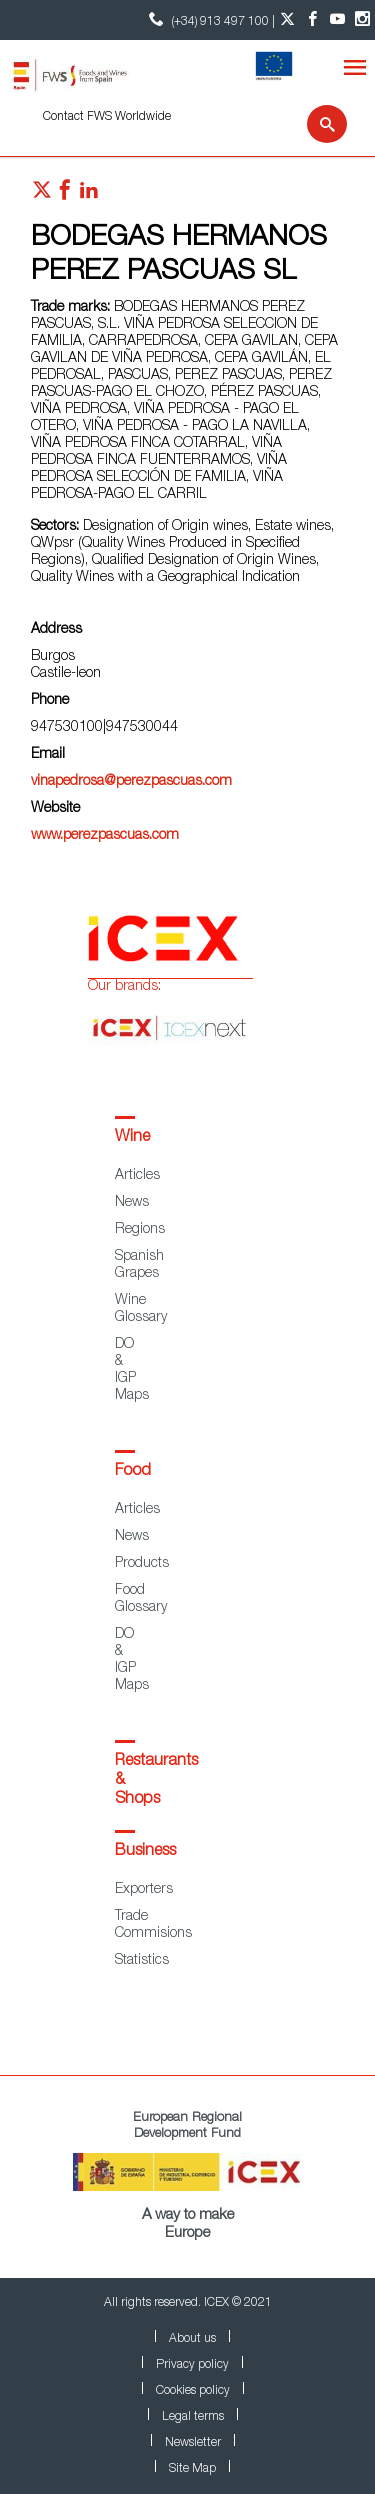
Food (133, 1472)
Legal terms (193, 2417)
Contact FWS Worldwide (107, 117)
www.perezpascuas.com (105, 836)
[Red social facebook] (65, 195)
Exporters (144, 1890)
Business (145, 1852)
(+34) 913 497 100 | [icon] (209, 19)
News (132, 1203)
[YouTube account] (337, 20)
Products (142, 1564)
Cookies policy (193, 2391)
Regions (140, 1230)
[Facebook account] (312, 20)
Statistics (142, 1961)
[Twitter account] (287, 20)
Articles (137, 1176)
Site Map (192, 2469)
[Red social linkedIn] (89, 195)
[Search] (314, 124)
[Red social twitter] (42, 195)
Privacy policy (192, 2365)
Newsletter (193, 2443)
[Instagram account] (362, 20)
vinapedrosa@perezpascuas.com (131, 782)
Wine (132, 1138)
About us (192, 2339)
